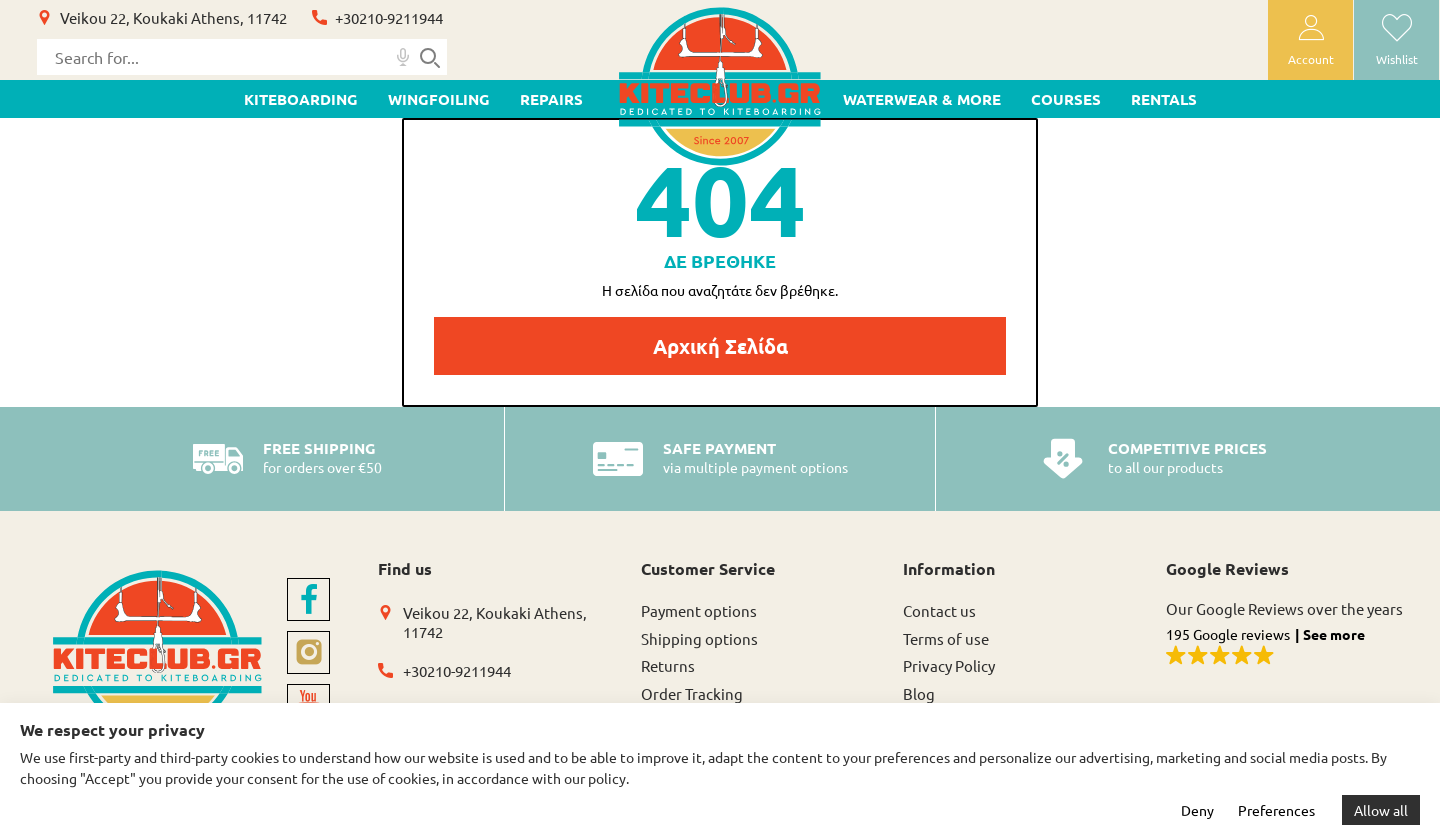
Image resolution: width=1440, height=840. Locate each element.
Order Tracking (692, 693)
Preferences (1276, 810)
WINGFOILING (439, 99)
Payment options (699, 610)
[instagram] (308, 652)
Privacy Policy (949, 665)
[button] (1285, 647)
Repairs (551, 99)
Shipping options (699, 638)
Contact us (939, 610)
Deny (1197, 810)
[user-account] (1310, 40)
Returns (668, 665)
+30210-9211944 (389, 17)
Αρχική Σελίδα (720, 346)
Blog (919, 693)
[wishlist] (1396, 40)
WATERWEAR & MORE (922, 99)
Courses (1066, 99)
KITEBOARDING (301, 99)
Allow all (1381, 810)
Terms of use (946, 638)
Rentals (1164, 99)
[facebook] (308, 599)
